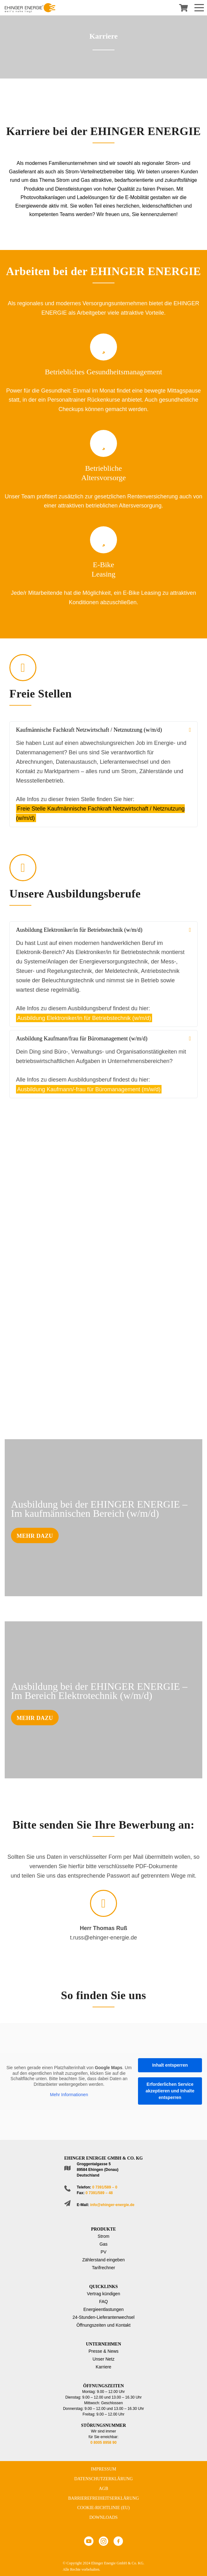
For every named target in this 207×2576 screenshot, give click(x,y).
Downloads (103, 2517)
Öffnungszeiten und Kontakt (104, 2325)
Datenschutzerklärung (103, 2478)
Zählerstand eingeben (103, 2259)
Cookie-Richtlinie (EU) (103, 2507)
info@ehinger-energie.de (112, 2205)
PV (104, 2251)
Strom (103, 2236)
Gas (103, 2244)
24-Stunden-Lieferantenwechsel (103, 2317)
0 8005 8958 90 (103, 2442)
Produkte (103, 2229)
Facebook (118, 2541)
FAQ (103, 2301)
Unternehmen (103, 2344)
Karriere (103, 2366)
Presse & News (103, 2351)
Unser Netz (103, 2359)
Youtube (88, 2541)
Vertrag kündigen (103, 2293)
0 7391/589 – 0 (104, 2187)
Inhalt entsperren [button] (170, 2065)
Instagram (103, 2541)
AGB (103, 2488)
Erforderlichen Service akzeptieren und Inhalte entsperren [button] (170, 2091)
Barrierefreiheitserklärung (103, 2498)
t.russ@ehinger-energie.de (103, 1937)
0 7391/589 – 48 (99, 2193)
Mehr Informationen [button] (69, 2094)
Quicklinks (103, 2286)
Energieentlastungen (103, 2309)
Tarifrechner (103, 2267)
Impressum (103, 2469)
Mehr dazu (35, 1536)
